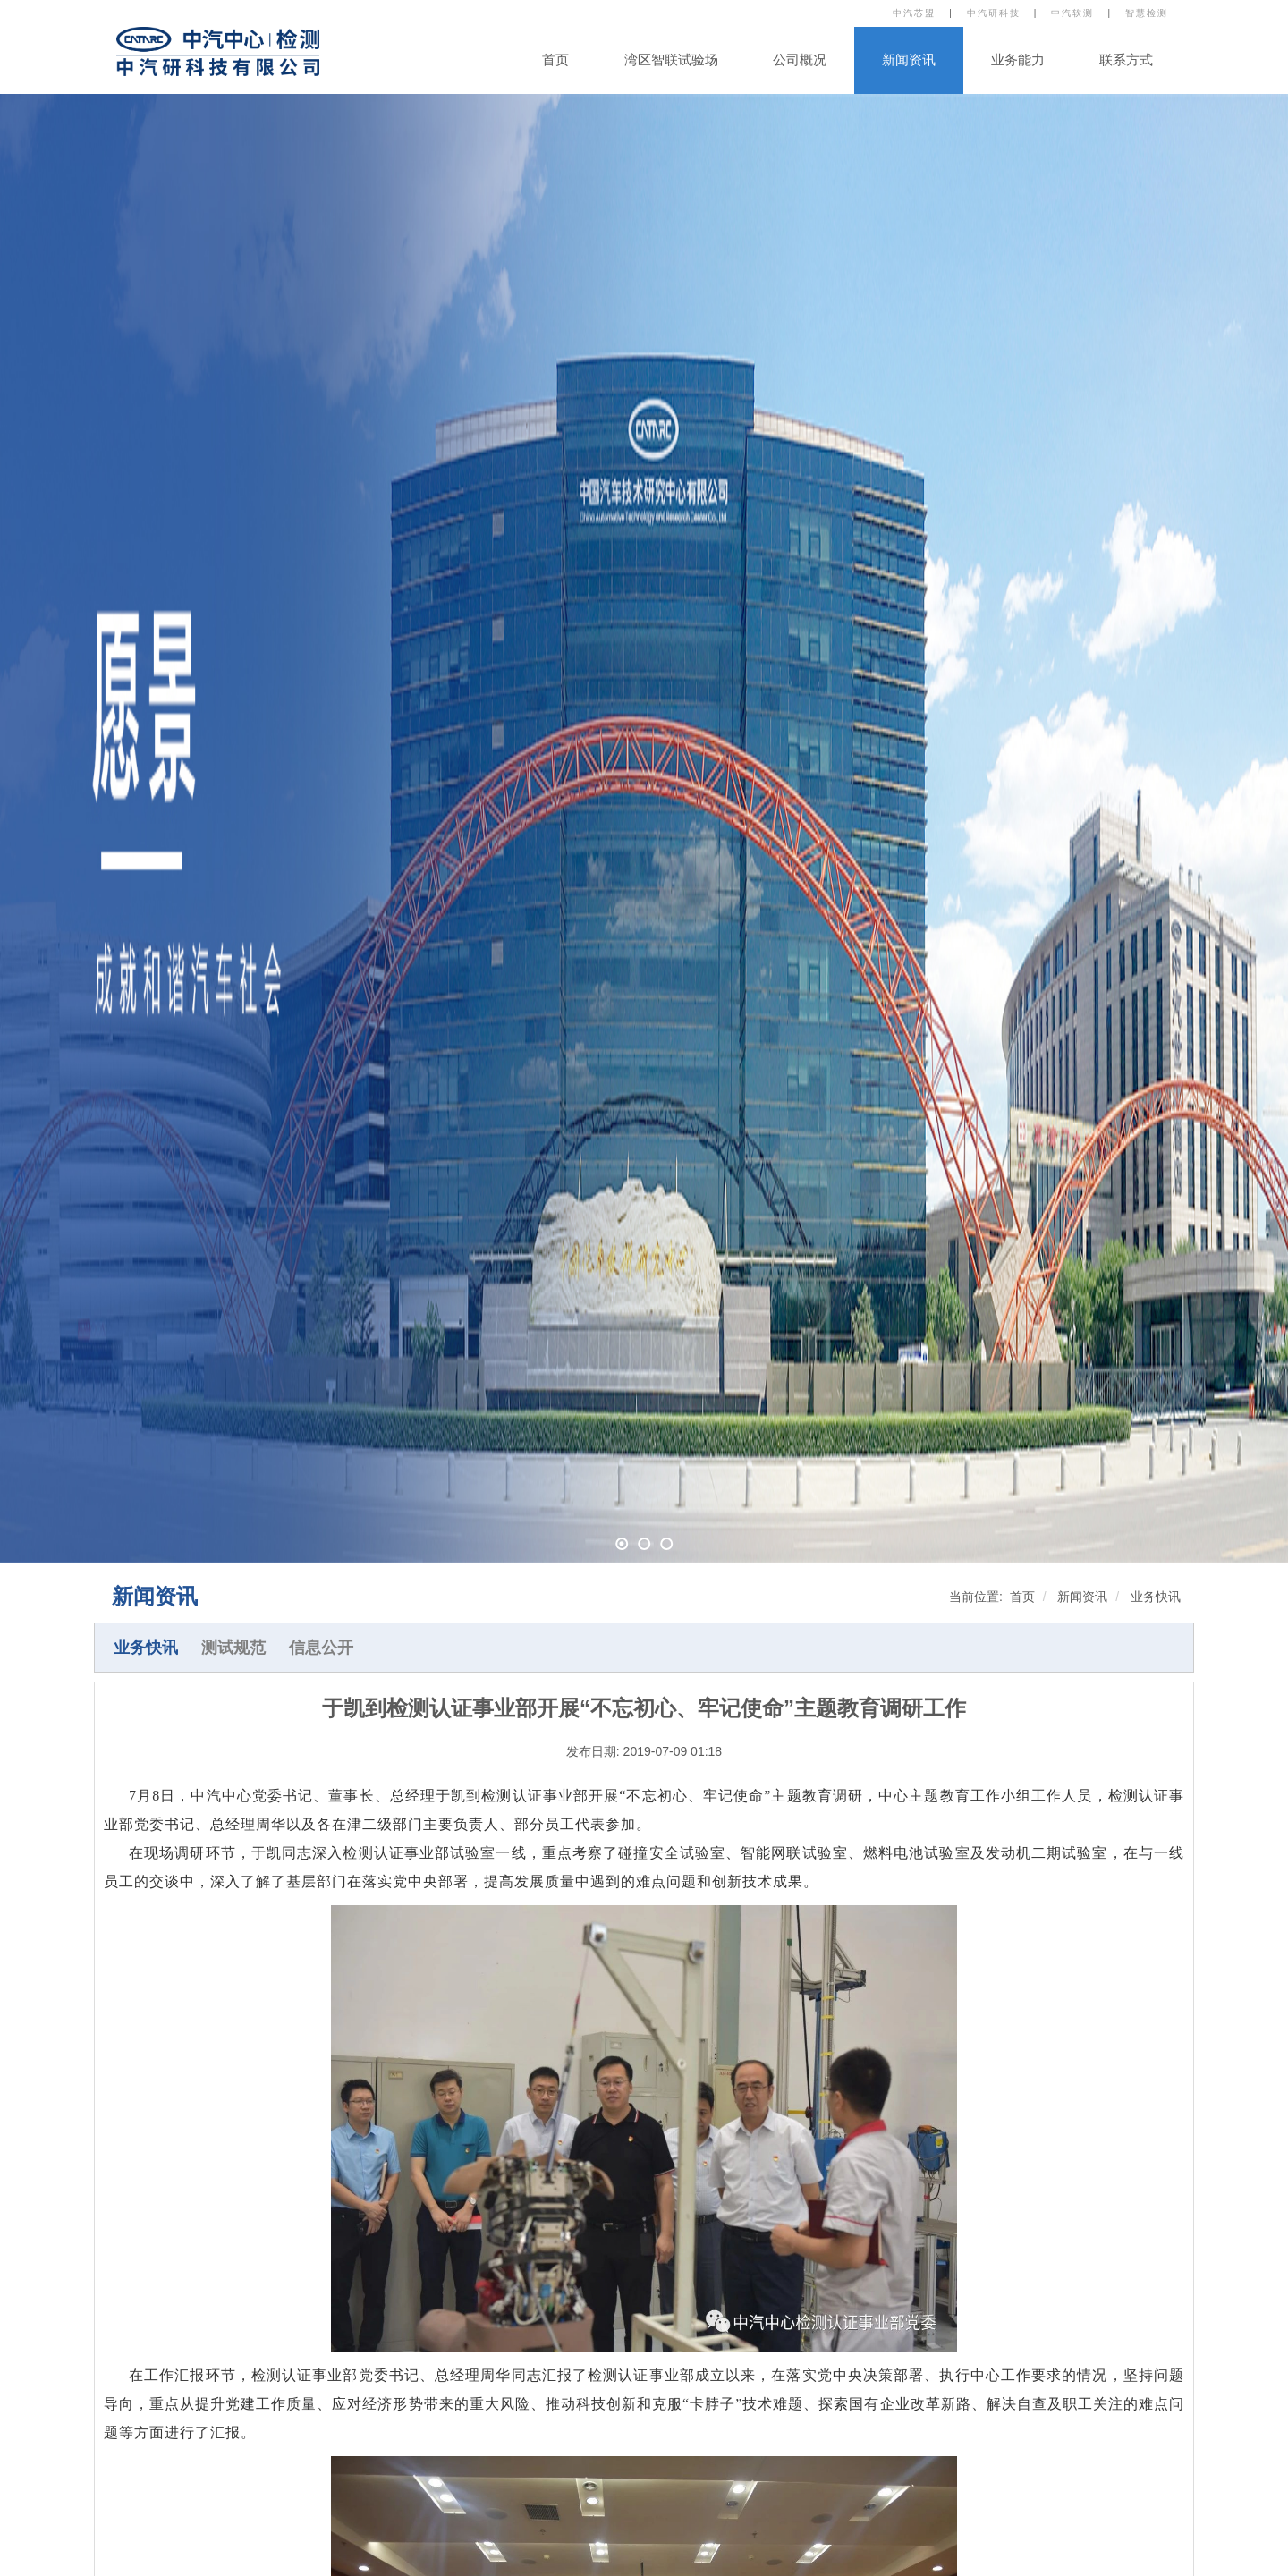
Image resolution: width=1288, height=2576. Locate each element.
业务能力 (1018, 60)
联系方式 (1126, 60)
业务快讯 (1156, 1596)
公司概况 (799, 60)
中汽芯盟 (914, 13)
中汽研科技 (994, 13)
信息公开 (321, 1648)
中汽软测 (1072, 13)
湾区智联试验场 (671, 60)
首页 (555, 60)
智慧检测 (1146, 13)
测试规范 (233, 1648)
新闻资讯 (909, 60)
